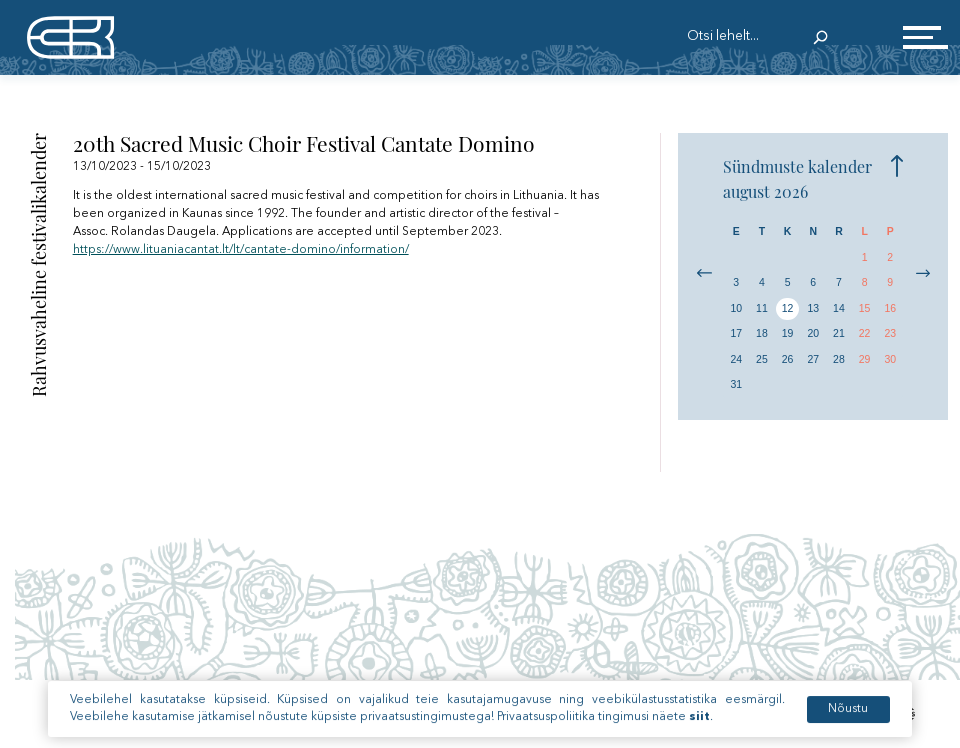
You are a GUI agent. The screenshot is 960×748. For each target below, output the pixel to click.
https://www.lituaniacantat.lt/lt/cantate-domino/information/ (241, 250)
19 (788, 333)
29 (865, 359)
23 (890, 333)
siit (699, 729)
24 (736, 359)
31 (736, 384)
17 (736, 333)
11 (762, 308)
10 (736, 308)
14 (839, 308)
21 (839, 333)
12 (788, 308)
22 (865, 333)
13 (813, 308)
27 (813, 359)
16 (890, 308)
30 (890, 359)
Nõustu (848, 721)
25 (762, 359)
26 (788, 359)
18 (762, 333)
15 (865, 308)
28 (839, 359)
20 (813, 333)
